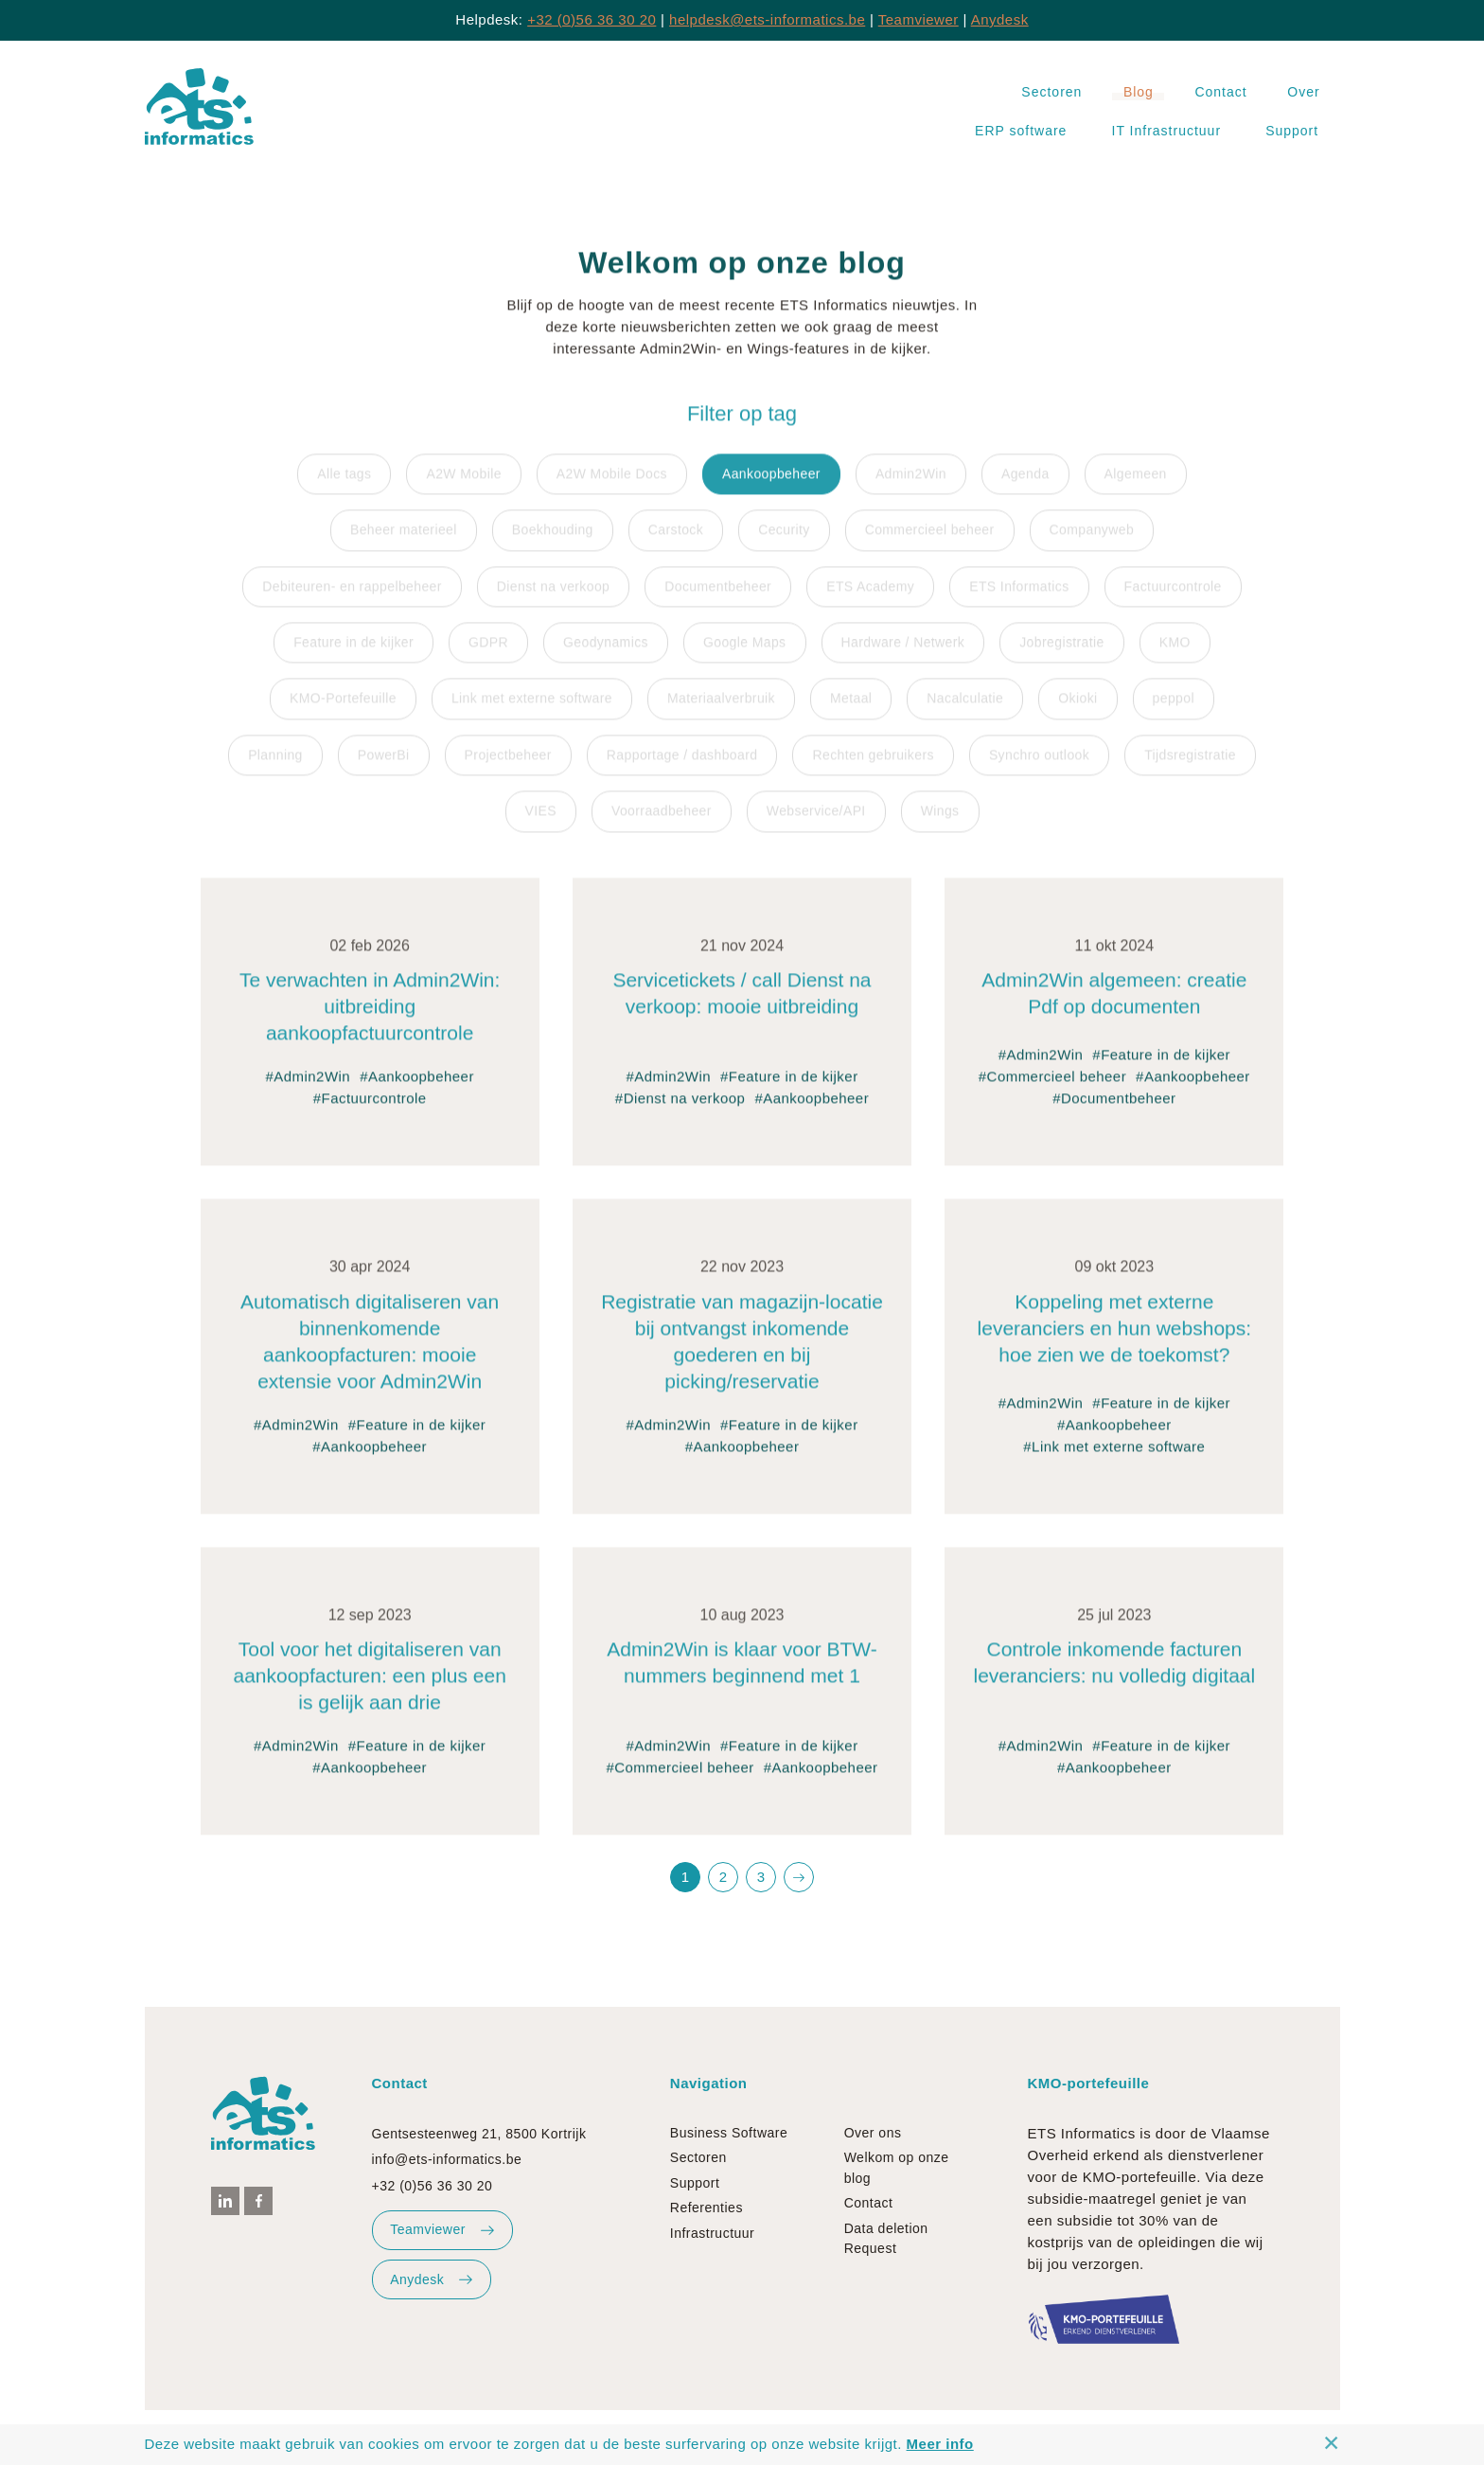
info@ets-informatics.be (447, 2159)
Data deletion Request (886, 2238)
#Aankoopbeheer (417, 1103)
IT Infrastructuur (1167, 130)
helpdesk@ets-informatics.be (767, 19)
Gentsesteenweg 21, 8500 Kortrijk (479, 2133)
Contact (1220, 91)
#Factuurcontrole (370, 1125)
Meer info (940, 2444)
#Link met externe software (1114, 1473)
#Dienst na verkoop (680, 1125)
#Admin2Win (307, 1103)
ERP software (1021, 130)
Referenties (706, 2207)
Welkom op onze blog (896, 2167)
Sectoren (1051, 91)
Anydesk (1000, 19)
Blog (1138, 91)
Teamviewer (918, 19)
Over (1303, 91)
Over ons (873, 2132)
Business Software (728, 2132)
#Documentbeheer (1113, 1125)
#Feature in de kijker (789, 1103)
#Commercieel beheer (1052, 1103)
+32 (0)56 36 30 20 (591, 19)
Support (1291, 130)
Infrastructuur (712, 2233)
